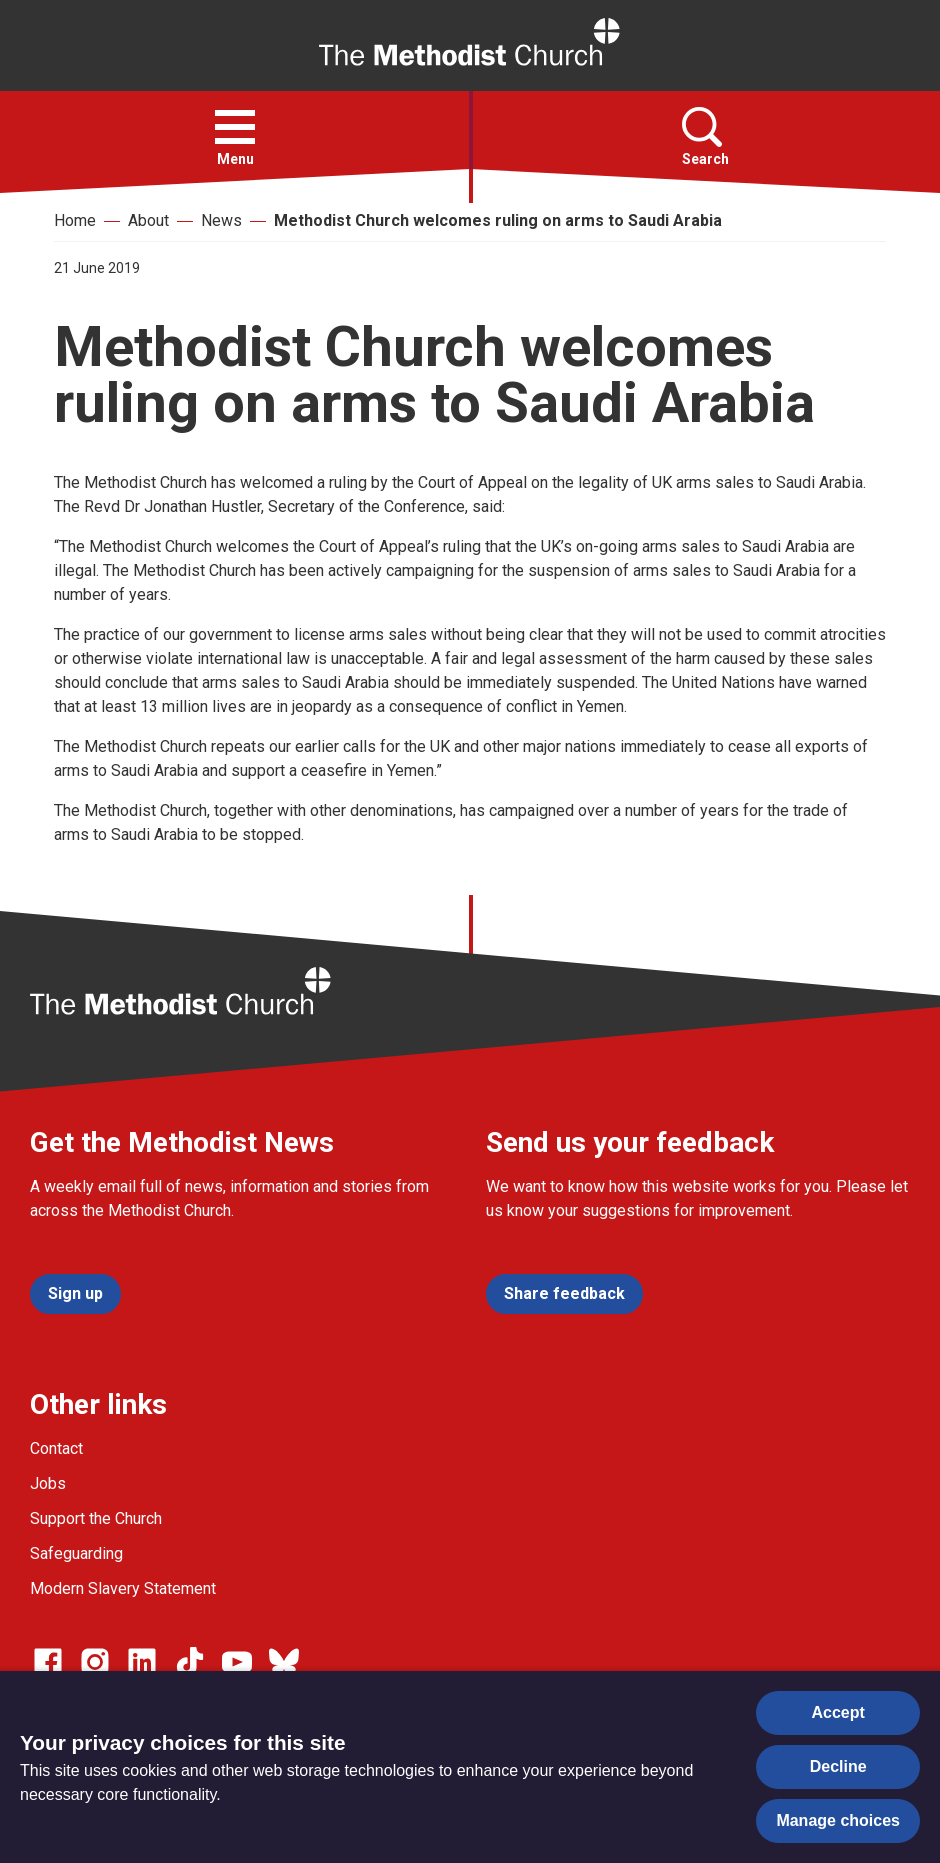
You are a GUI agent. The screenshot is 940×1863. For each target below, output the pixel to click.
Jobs (48, 1483)
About (148, 220)
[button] (235, 127)
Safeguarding (76, 1553)
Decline (838, 1766)
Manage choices (838, 1820)
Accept (838, 1712)
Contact (56, 1448)
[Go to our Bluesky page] (284, 1662)
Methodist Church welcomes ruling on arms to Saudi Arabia (498, 220)
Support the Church (96, 1518)
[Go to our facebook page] (48, 1662)
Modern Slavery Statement (123, 1588)
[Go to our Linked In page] (142, 1662)
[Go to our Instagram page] (95, 1662)
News (221, 220)
